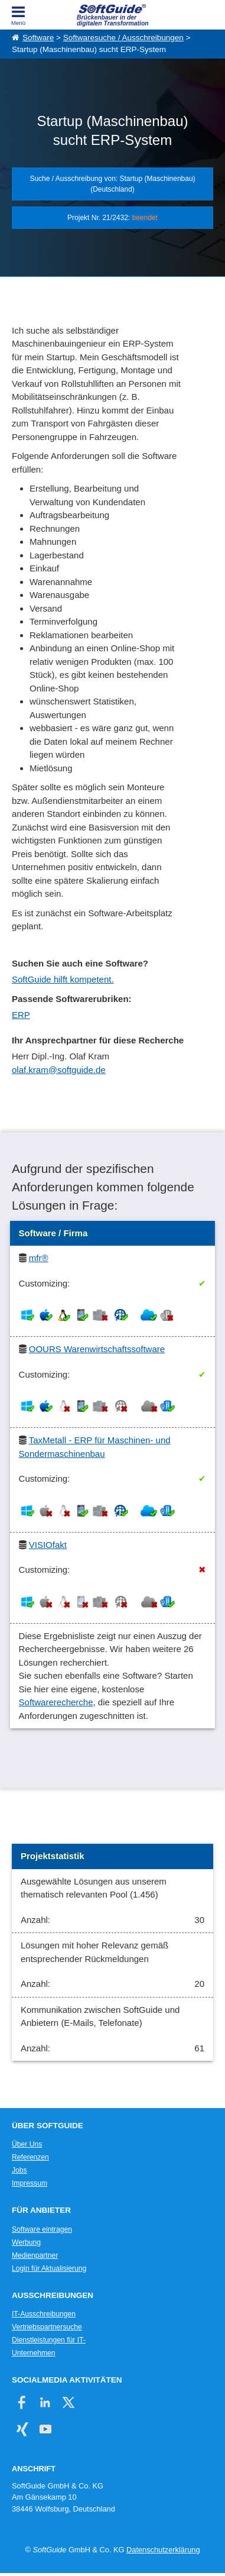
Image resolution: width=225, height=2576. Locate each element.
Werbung (26, 2242)
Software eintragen (42, 2229)
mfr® (38, 1258)
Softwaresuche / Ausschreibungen (123, 37)
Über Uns (27, 2144)
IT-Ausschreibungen (44, 2314)
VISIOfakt (48, 1545)
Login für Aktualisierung (49, 2268)
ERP (21, 1015)
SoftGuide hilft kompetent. (63, 979)
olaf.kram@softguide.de (59, 1070)
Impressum (29, 2183)
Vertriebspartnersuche (47, 2327)
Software (38, 37)
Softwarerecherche (56, 1702)
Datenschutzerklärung (163, 2549)
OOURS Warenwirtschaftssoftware (97, 1349)
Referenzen (30, 2157)
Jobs (19, 2170)
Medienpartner (35, 2255)
